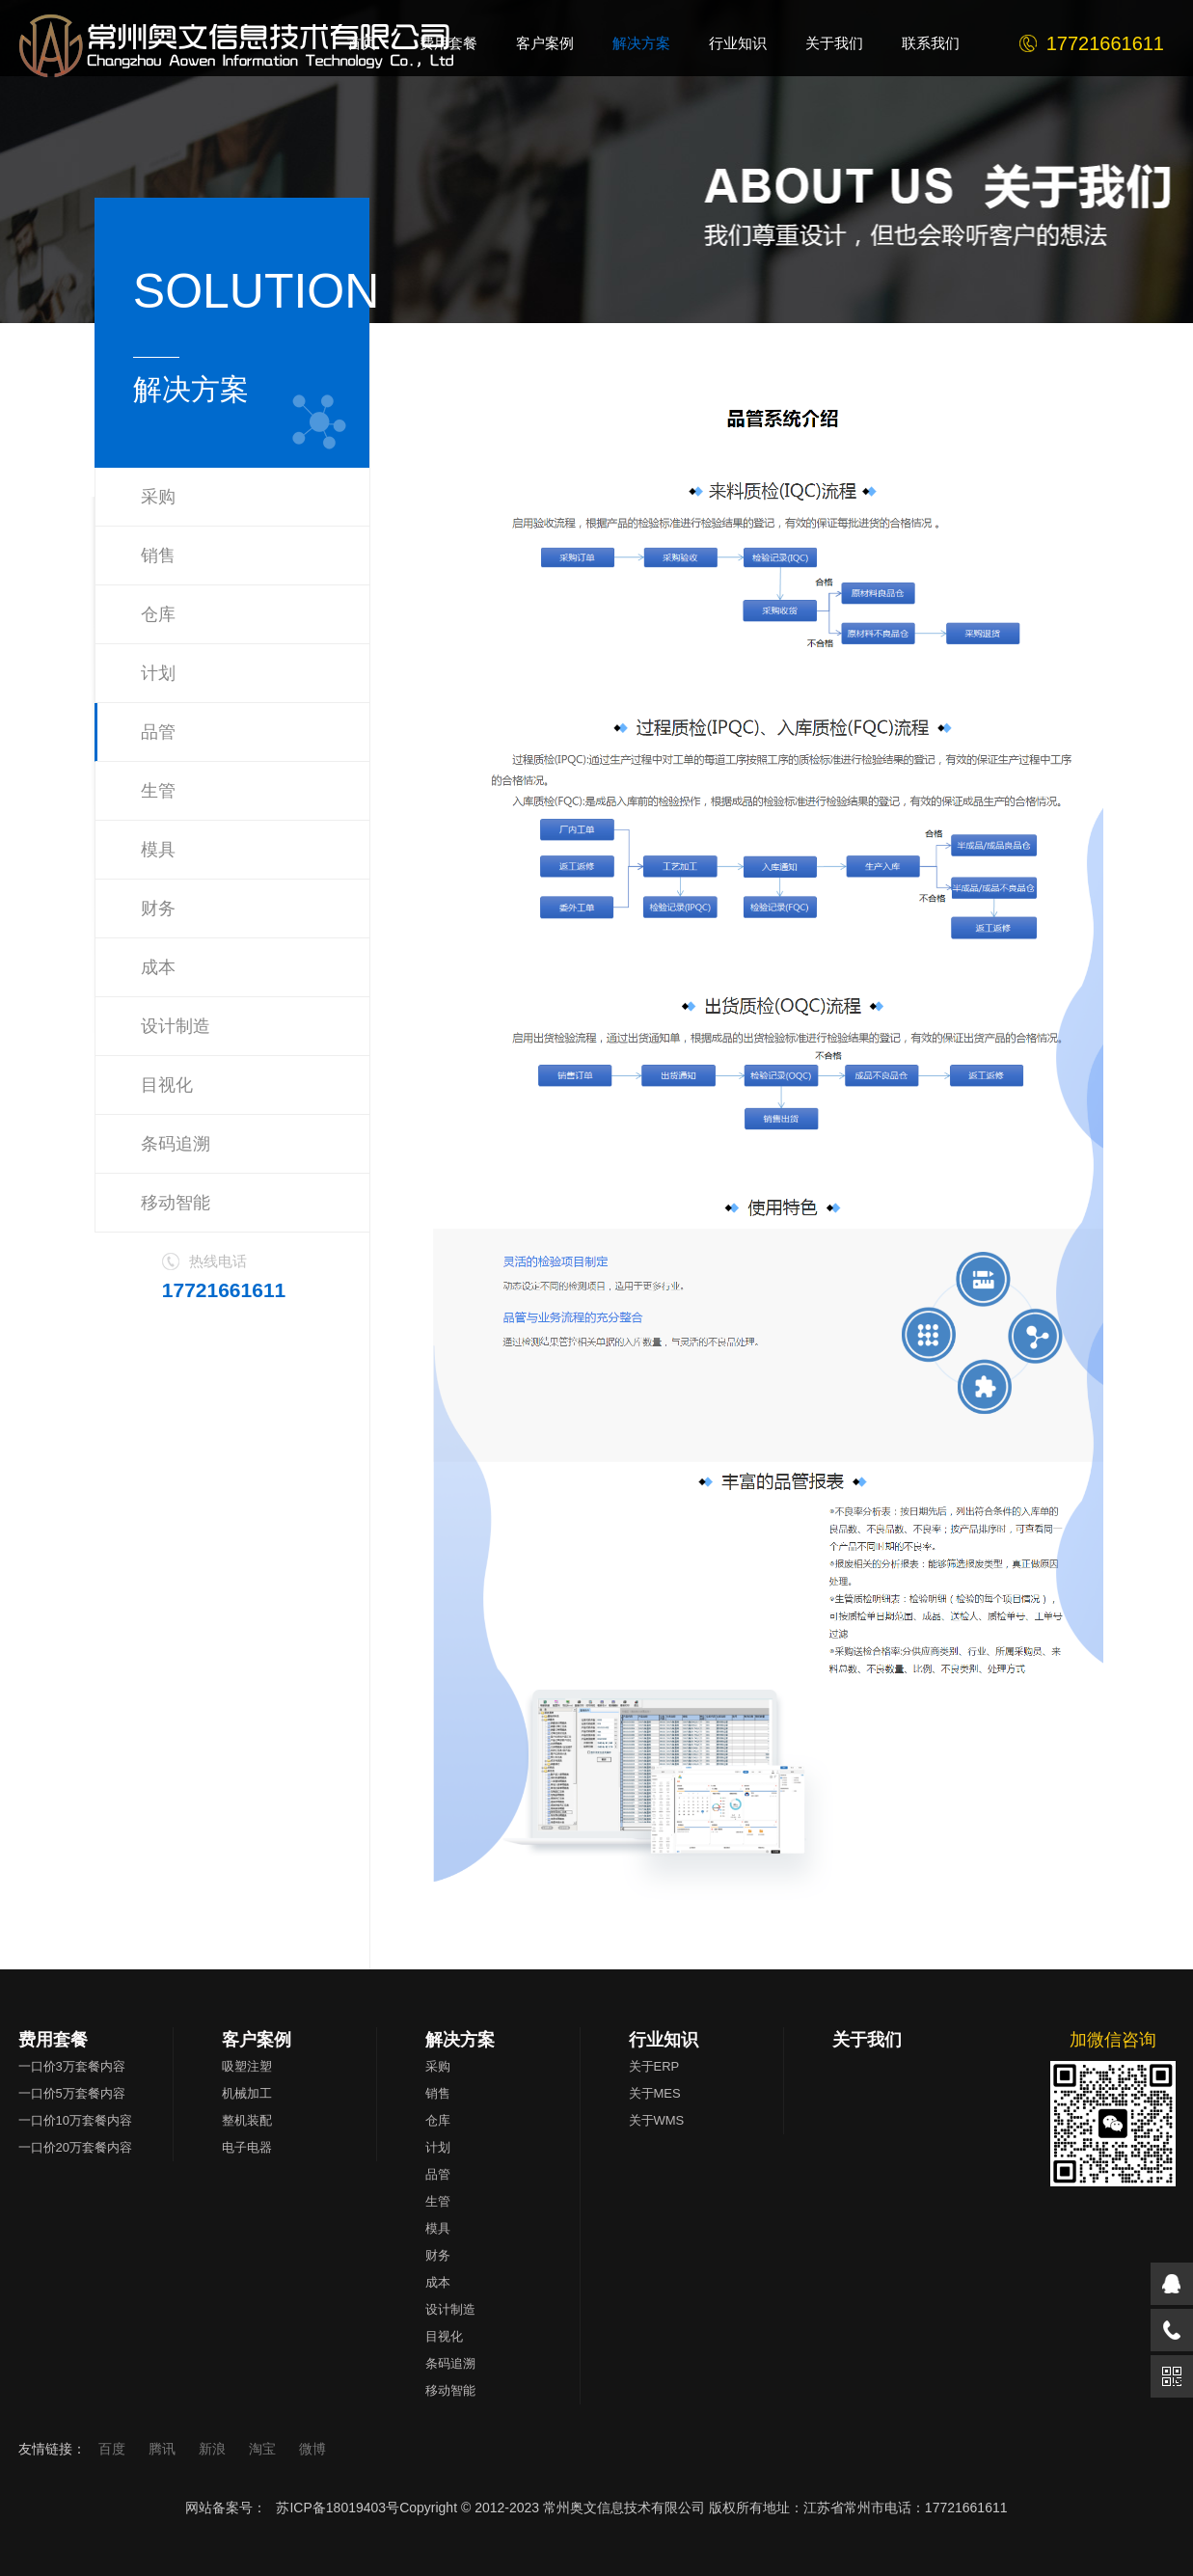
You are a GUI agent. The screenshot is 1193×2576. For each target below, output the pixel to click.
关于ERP (654, 2066)
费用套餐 (53, 2039)
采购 (158, 496)
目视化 (167, 1085)
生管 (158, 790)
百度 (113, 2448)
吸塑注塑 (247, 2066)
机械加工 (247, 2093)
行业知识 (663, 2039)
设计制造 (175, 1026)
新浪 (214, 2448)
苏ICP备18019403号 (337, 2507)
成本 (158, 967)
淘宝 (264, 2448)
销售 (158, 555)
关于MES (655, 2093)
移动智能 (175, 1202)
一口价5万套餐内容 (71, 2093)
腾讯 (164, 2448)
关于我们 (867, 2039)
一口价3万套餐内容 (71, 2066)
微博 (312, 2448)
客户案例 (256, 2039)
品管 (158, 732)
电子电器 (247, 2147)
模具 (158, 849)
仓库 (158, 614)
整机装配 (247, 2120)
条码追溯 (175, 1143)
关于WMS (657, 2120)
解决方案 (460, 2039)
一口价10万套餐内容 (75, 2120)
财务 (158, 908)
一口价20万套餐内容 (75, 2147)
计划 (158, 673)
